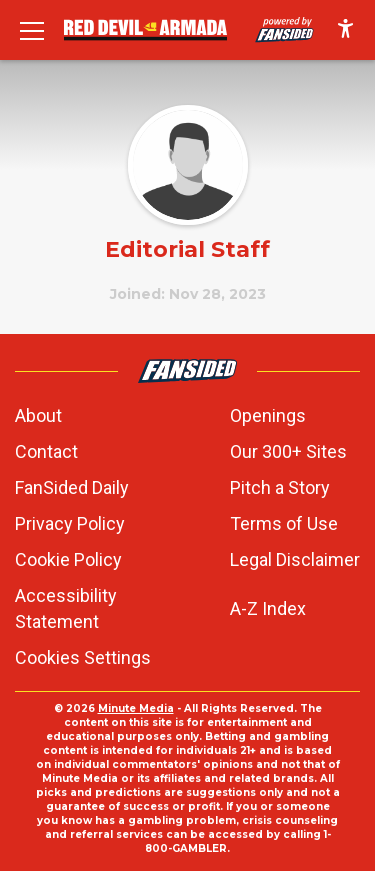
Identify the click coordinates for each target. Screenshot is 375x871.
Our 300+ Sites (288, 451)
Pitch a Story (280, 487)
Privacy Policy (70, 523)
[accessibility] (345, 30)
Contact (46, 451)
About (38, 415)
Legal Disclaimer (295, 559)
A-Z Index (268, 608)
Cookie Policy (68, 559)
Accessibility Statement (66, 608)
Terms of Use (284, 523)
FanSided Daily (72, 487)
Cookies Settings (83, 657)
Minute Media (136, 708)
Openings (268, 415)
